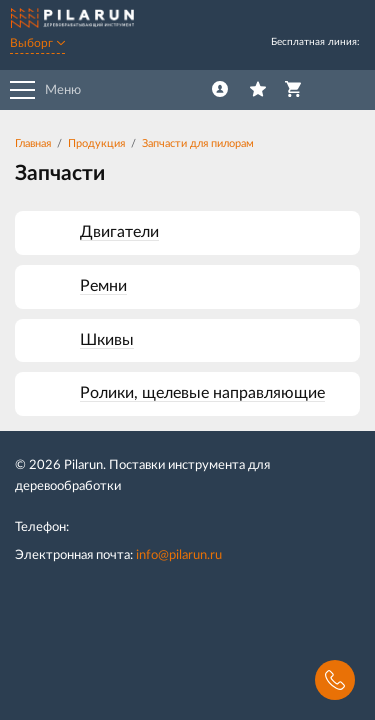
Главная (33, 143)
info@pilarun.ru (179, 555)
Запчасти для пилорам (198, 143)
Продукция (96, 143)
